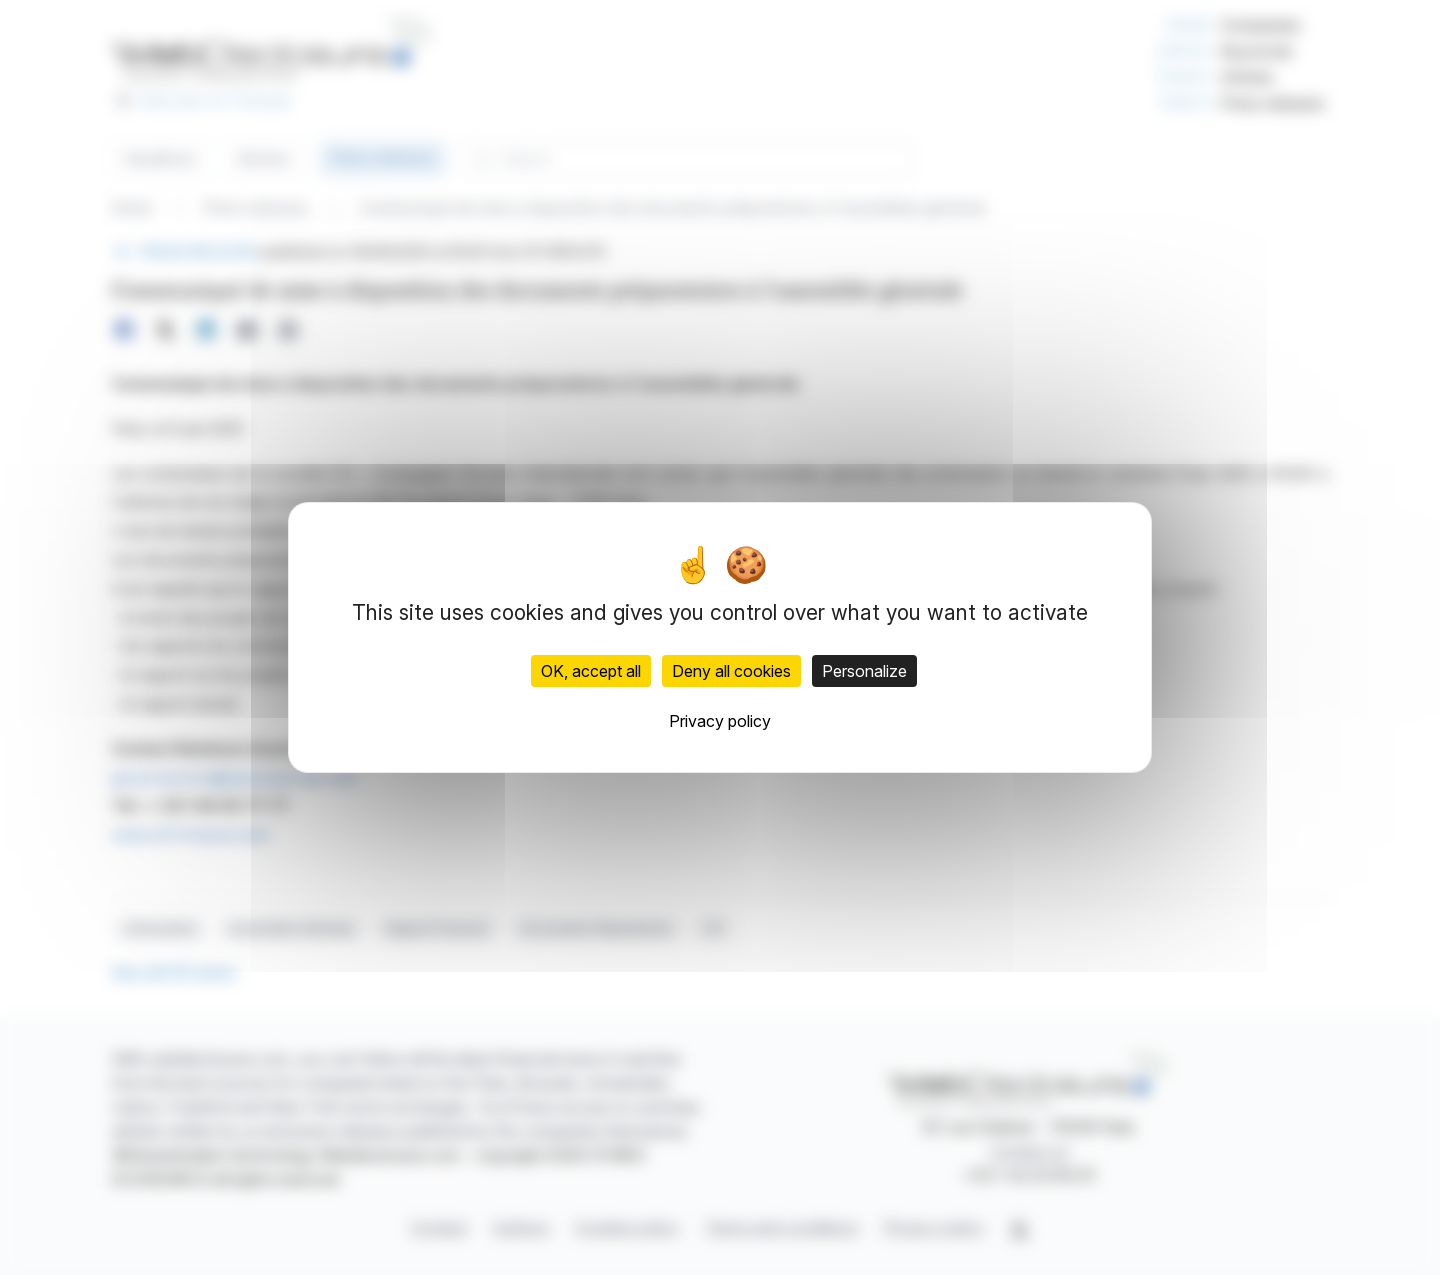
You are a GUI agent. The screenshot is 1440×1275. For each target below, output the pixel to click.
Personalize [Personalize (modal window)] (864, 671)
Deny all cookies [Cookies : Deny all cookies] (731, 671)
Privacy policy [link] (720, 721)
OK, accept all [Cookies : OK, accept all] (591, 671)
